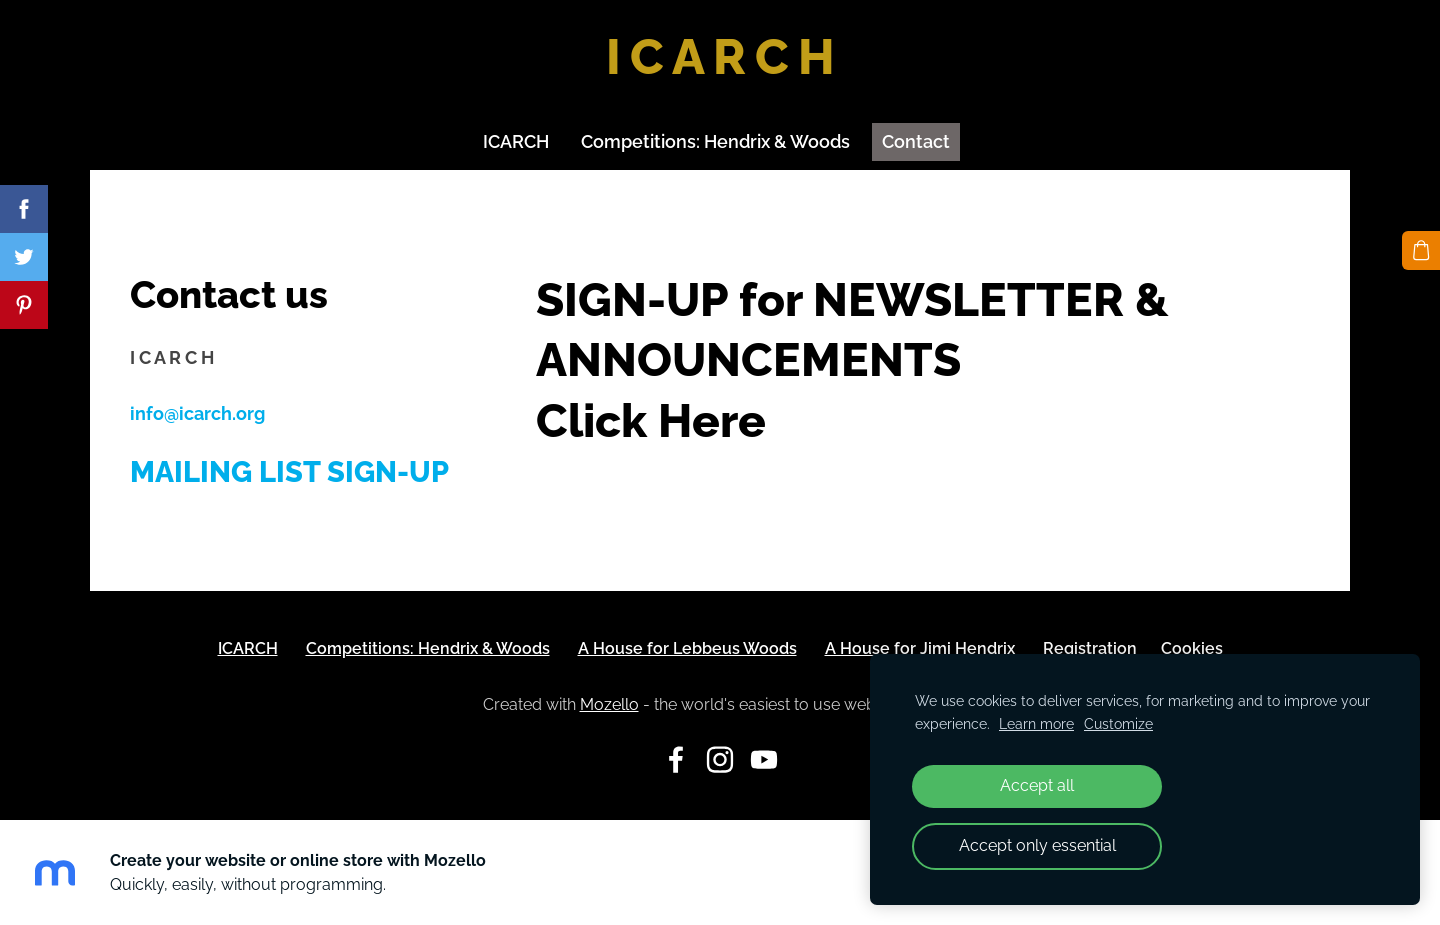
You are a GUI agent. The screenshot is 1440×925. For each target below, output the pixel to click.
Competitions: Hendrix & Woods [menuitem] (715, 141)
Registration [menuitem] (1090, 648)
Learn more (1036, 723)
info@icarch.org (197, 413)
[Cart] (1421, 250)
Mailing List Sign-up (289, 472)
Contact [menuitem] (916, 141)
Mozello (609, 704)
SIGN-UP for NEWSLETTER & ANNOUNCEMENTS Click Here (852, 360)
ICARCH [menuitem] (516, 141)
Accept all (1037, 785)
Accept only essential (1037, 845)
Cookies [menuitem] (1192, 648)
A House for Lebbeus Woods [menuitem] (687, 648)
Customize (1118, 723)
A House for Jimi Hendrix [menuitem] (920, 648)
